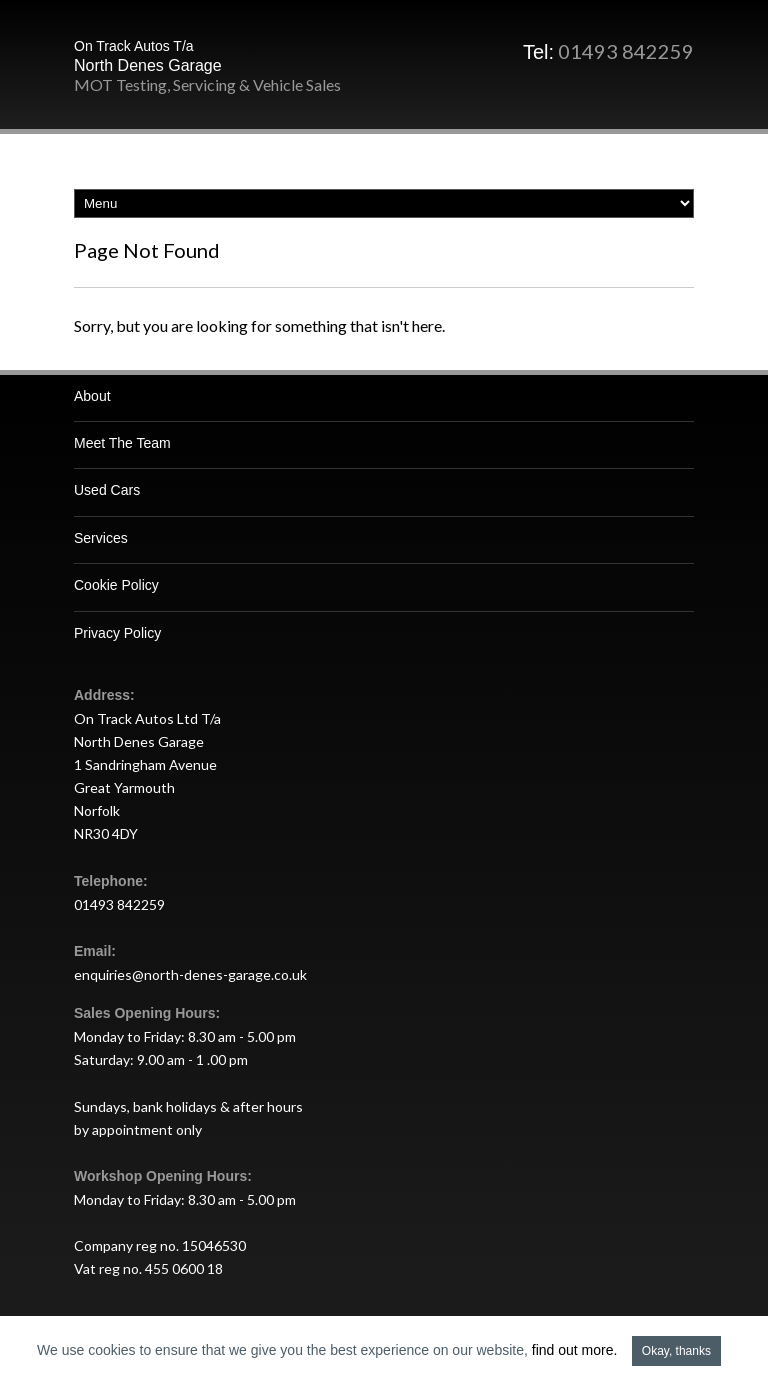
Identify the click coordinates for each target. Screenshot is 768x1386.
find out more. (575, 1350)
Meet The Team (122, 443)
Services (101, 538)
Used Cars (107, 490)
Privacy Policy (117, 633)
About (92, 396)
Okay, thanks (676, 1351)
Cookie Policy (116, 585)
